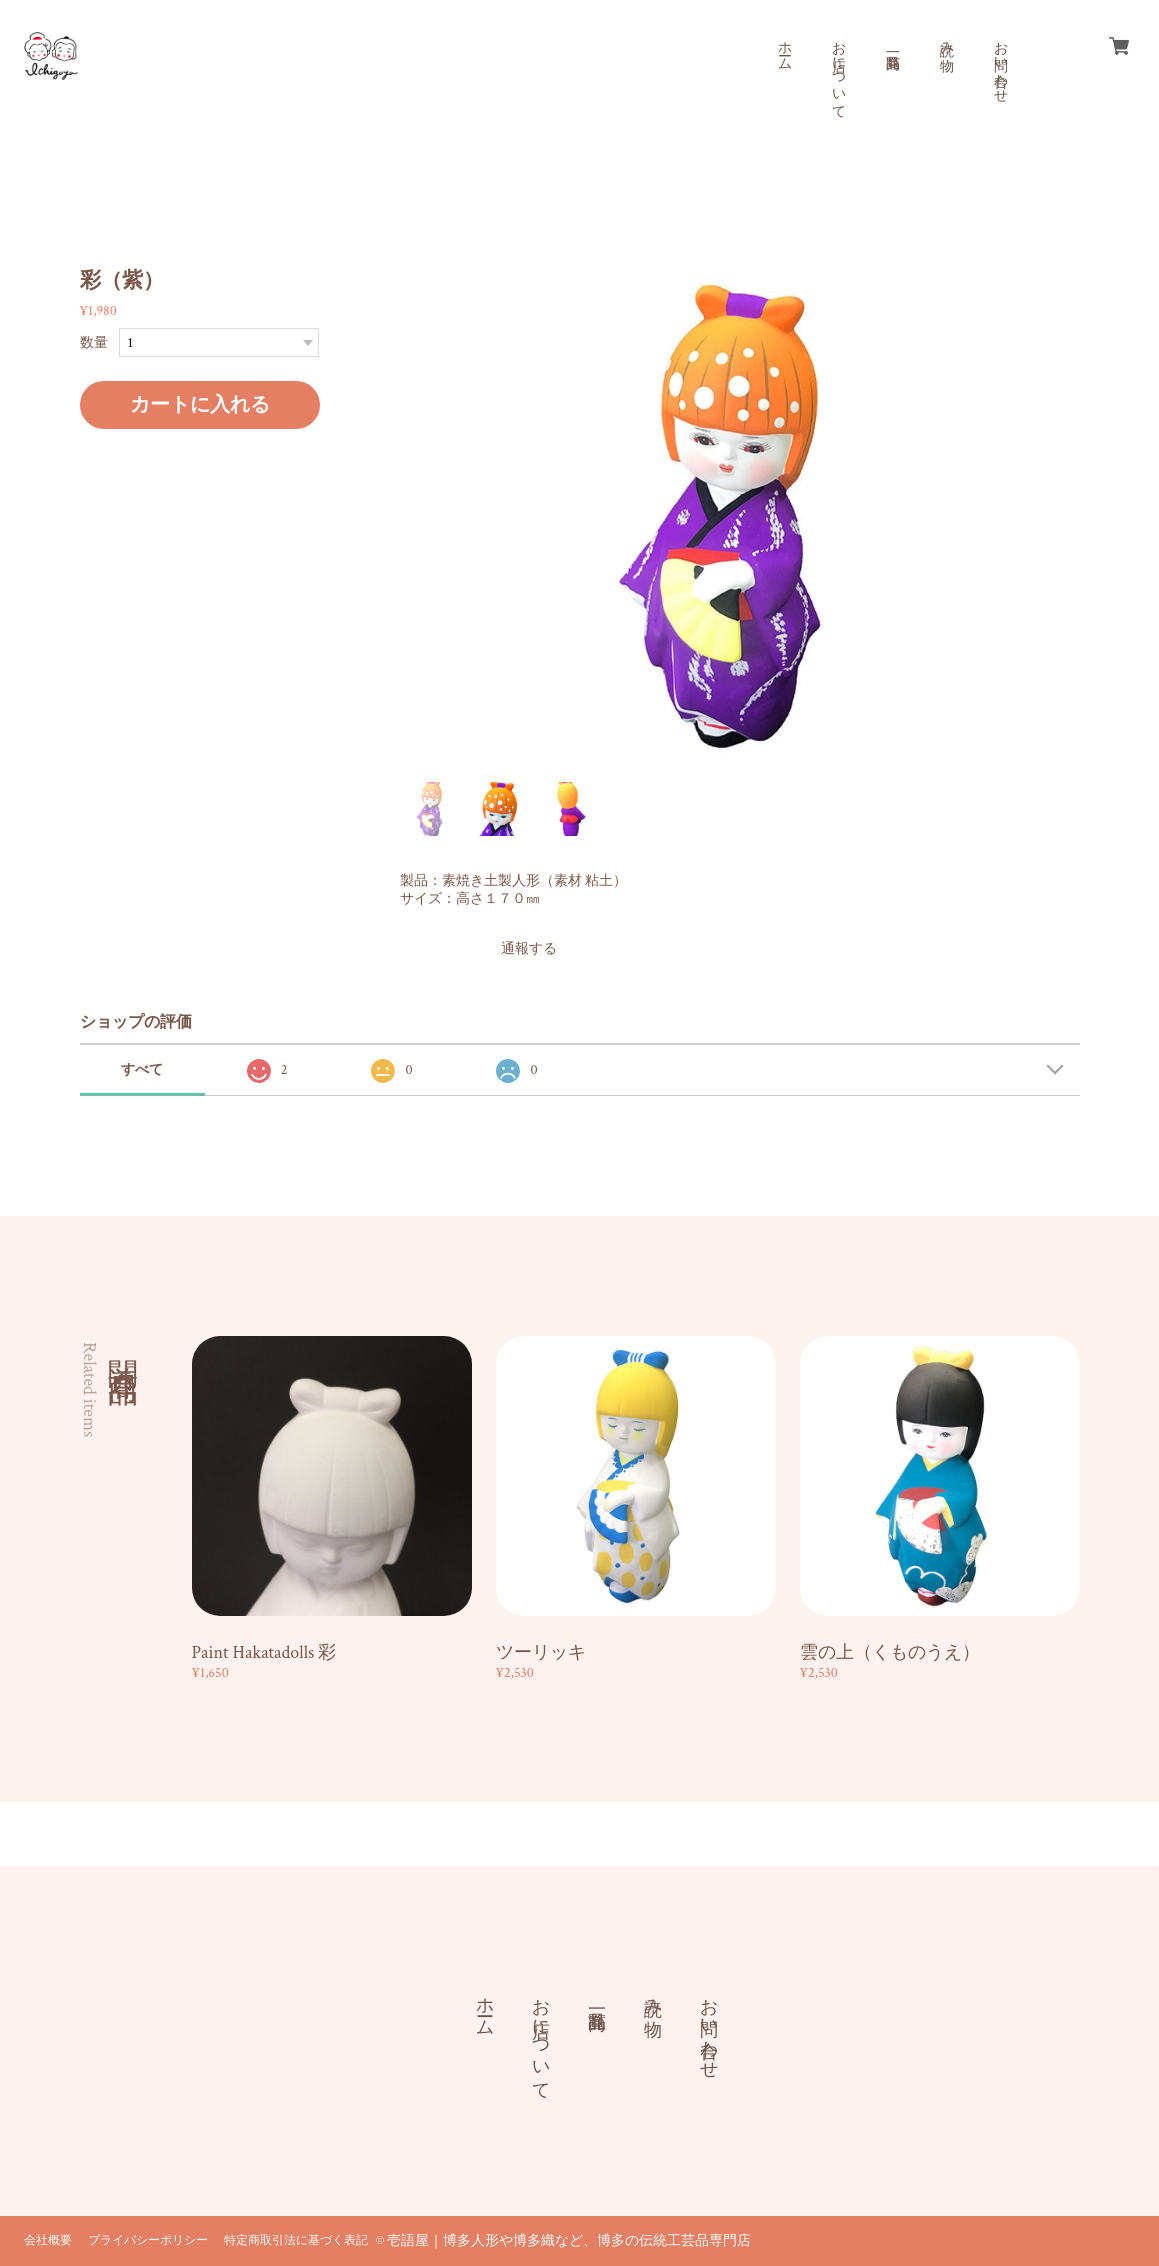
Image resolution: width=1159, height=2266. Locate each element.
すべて (142, 1070)
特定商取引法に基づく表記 (296, 2240)
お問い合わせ (1000, 64)
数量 (94, 343)
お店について (838, 72)
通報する (529, 949)
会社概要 (48, 2240)
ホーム (784, 48)
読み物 (946, 40)
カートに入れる (200, 405)
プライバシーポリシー (148, 2240)
